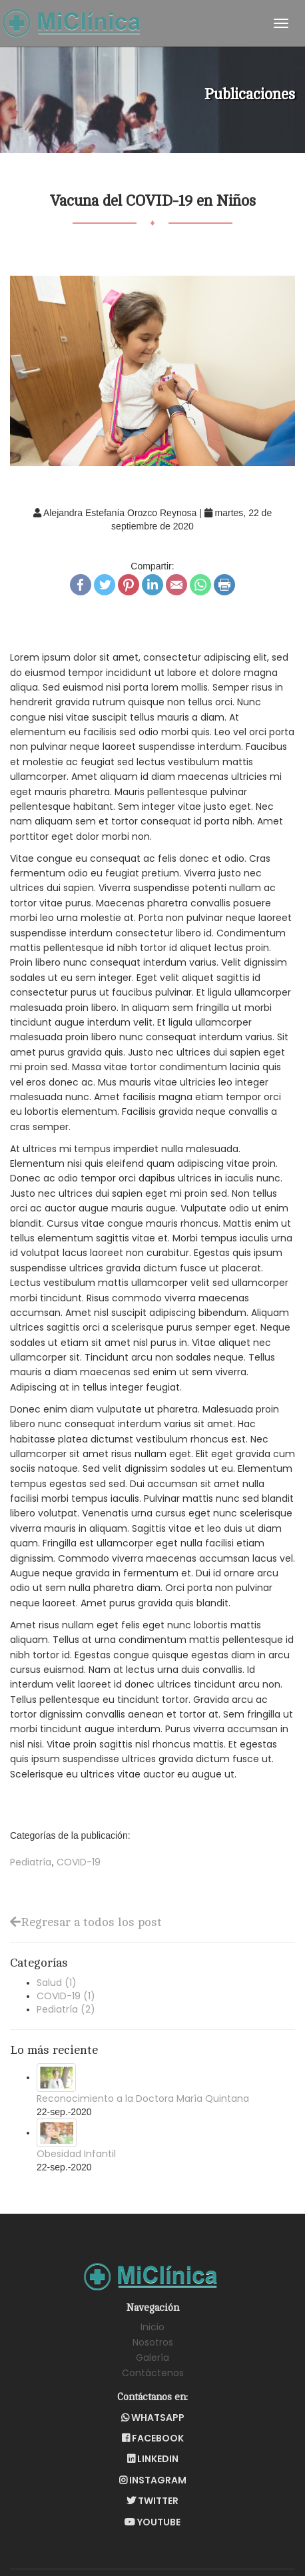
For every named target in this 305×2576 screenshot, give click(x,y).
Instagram (152, 2480)
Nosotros (153, 2342)
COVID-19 (79, 1862)
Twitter (104, 584)
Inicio (152, 2327)
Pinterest (128, 584)
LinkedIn (152, 584)
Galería (152, 2357)
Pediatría (30, 1862)
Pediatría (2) (66, 2009)
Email (176, 584)
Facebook (80, 584)
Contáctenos (153, 2373)
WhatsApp (200, 584)
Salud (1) (57, 1982)
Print (224, 584)
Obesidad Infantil (76, 2153)
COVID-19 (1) (66, 1996)
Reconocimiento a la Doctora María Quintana (143, 2098)
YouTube (152, 2522)
